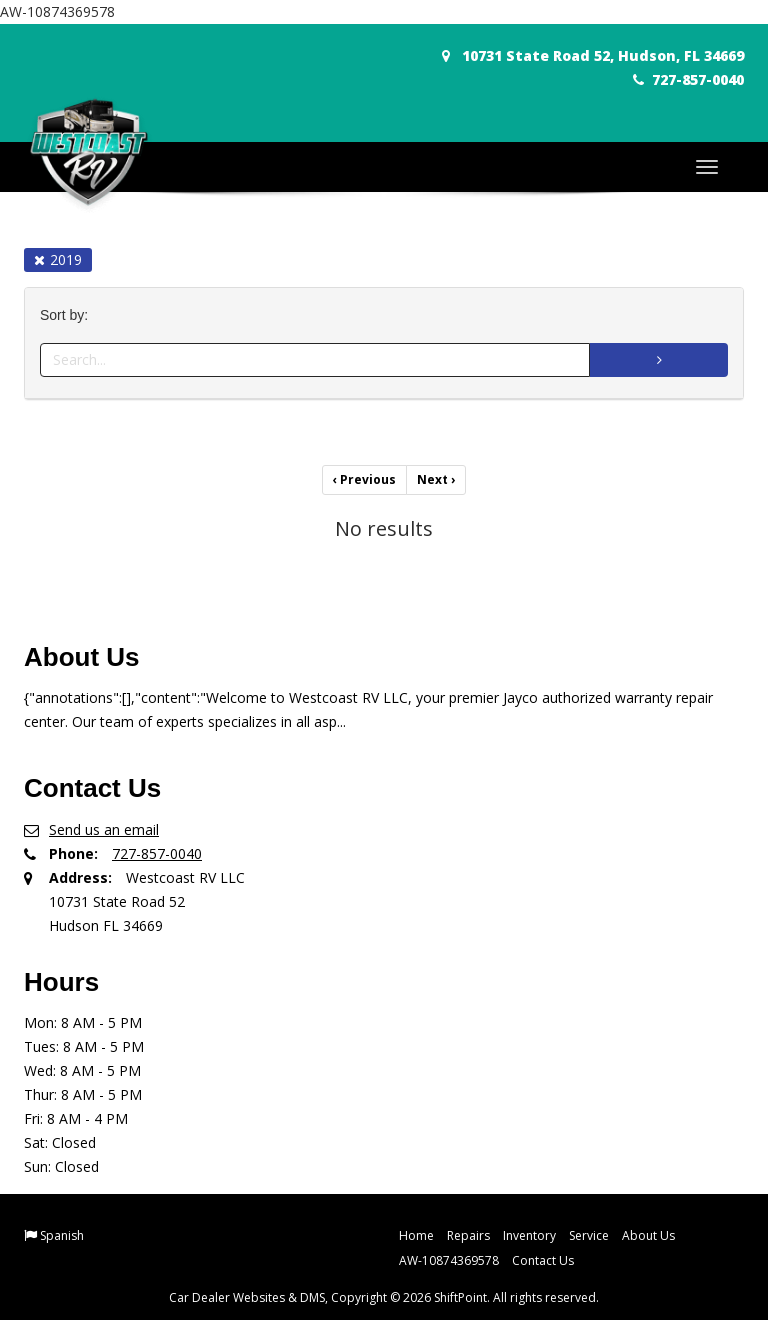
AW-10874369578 (449, 1260)
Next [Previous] (436, 479)
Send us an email (104, 829)
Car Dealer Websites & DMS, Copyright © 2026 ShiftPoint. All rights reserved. (384, 1297)
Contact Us (543, 1260)
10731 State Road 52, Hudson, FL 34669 (593, 55)
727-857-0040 (688, 79)
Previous (364, 479)
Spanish (62, 1235)
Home (416, 1235)
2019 (58, 259)
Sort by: (68, 315)
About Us (648, 1235)
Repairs (468, 1235)
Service (589, 1235)
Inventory (529, 1235)
